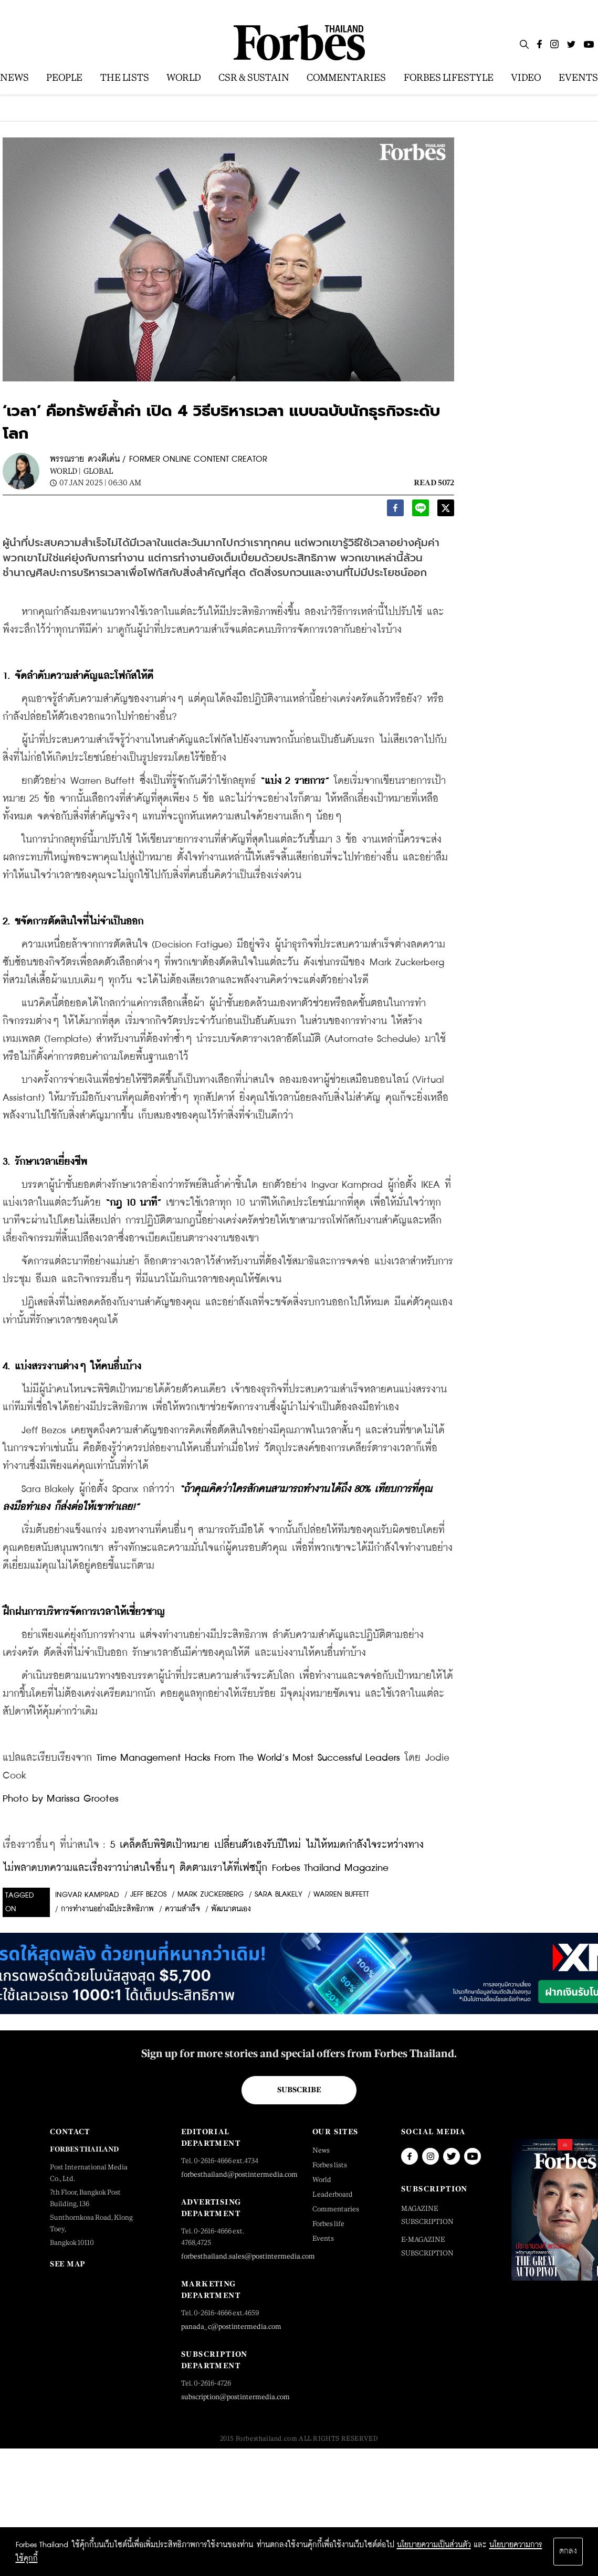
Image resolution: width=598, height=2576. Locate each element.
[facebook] (395, 510)
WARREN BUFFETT (341, 1894)
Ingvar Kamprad (87, 1895)
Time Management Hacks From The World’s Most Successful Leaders (248, 1758)
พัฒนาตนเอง (231, 1909)
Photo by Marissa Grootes (61, 1799)
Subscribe (299, 2089)
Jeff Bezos (148, 1894)
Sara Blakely (278, 1894)
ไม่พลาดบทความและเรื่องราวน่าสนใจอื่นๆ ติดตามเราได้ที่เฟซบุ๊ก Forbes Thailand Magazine (196, 1868)
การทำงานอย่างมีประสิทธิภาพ (107, 1909)
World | (65, 470)
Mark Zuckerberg (210, 1894)
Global (98, 470)
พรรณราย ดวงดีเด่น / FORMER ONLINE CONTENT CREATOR (158, 459)
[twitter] (445, 510)
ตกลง (568, 2551)
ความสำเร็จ (182, 1909)
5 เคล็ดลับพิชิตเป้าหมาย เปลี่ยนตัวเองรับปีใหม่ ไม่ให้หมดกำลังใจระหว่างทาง (267, 1845)
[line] (420, 510)
